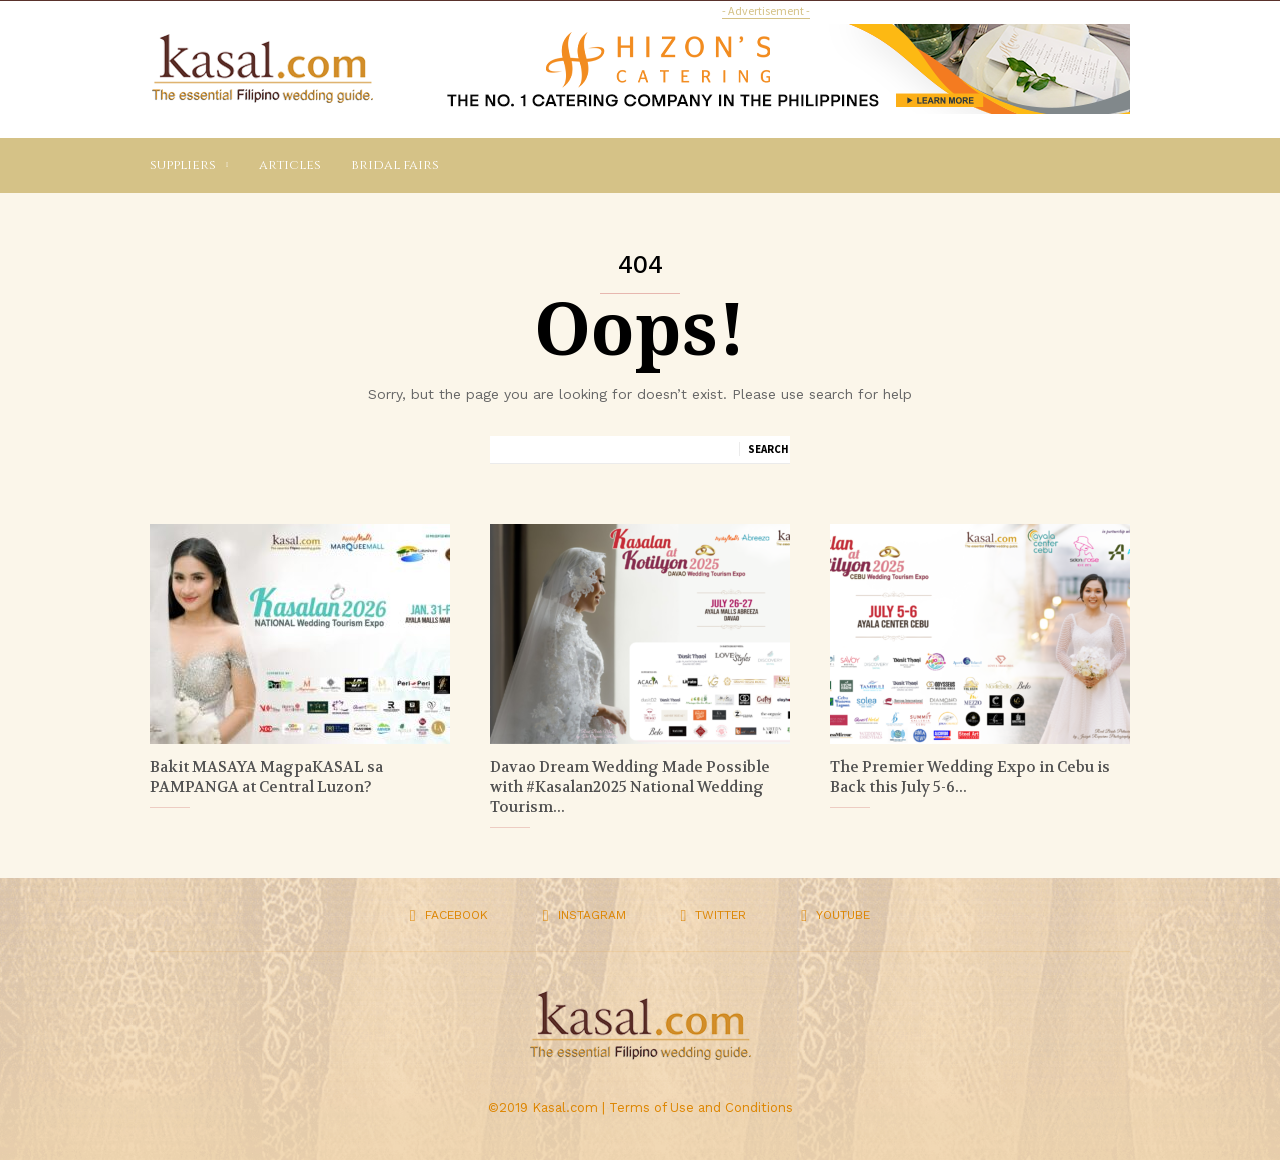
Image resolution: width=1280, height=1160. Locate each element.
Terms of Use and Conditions (701, 1107)
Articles (290, 165)
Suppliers (189, 165)
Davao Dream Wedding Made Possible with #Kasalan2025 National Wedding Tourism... (630, 787)
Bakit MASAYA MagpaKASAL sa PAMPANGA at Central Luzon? (266, 777)
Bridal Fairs (395, 165)
